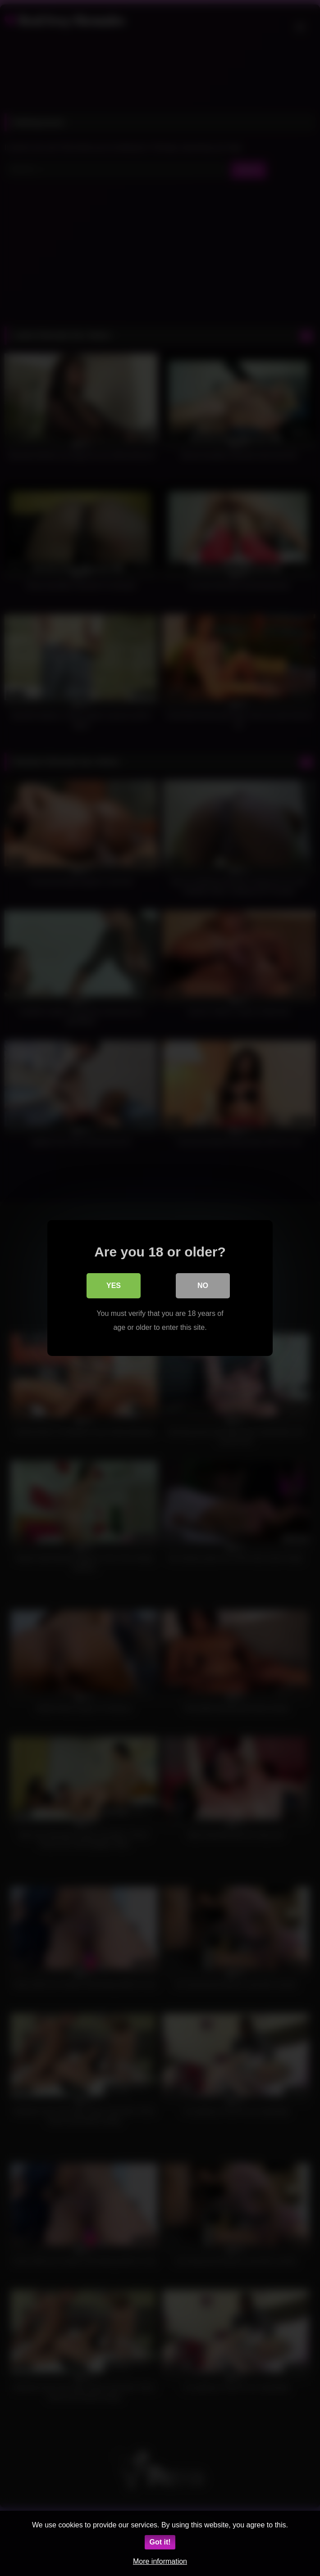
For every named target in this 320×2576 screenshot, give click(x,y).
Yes (113, 1285)
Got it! (159, 2542)
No (202, 1285)
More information (160, 2561)
